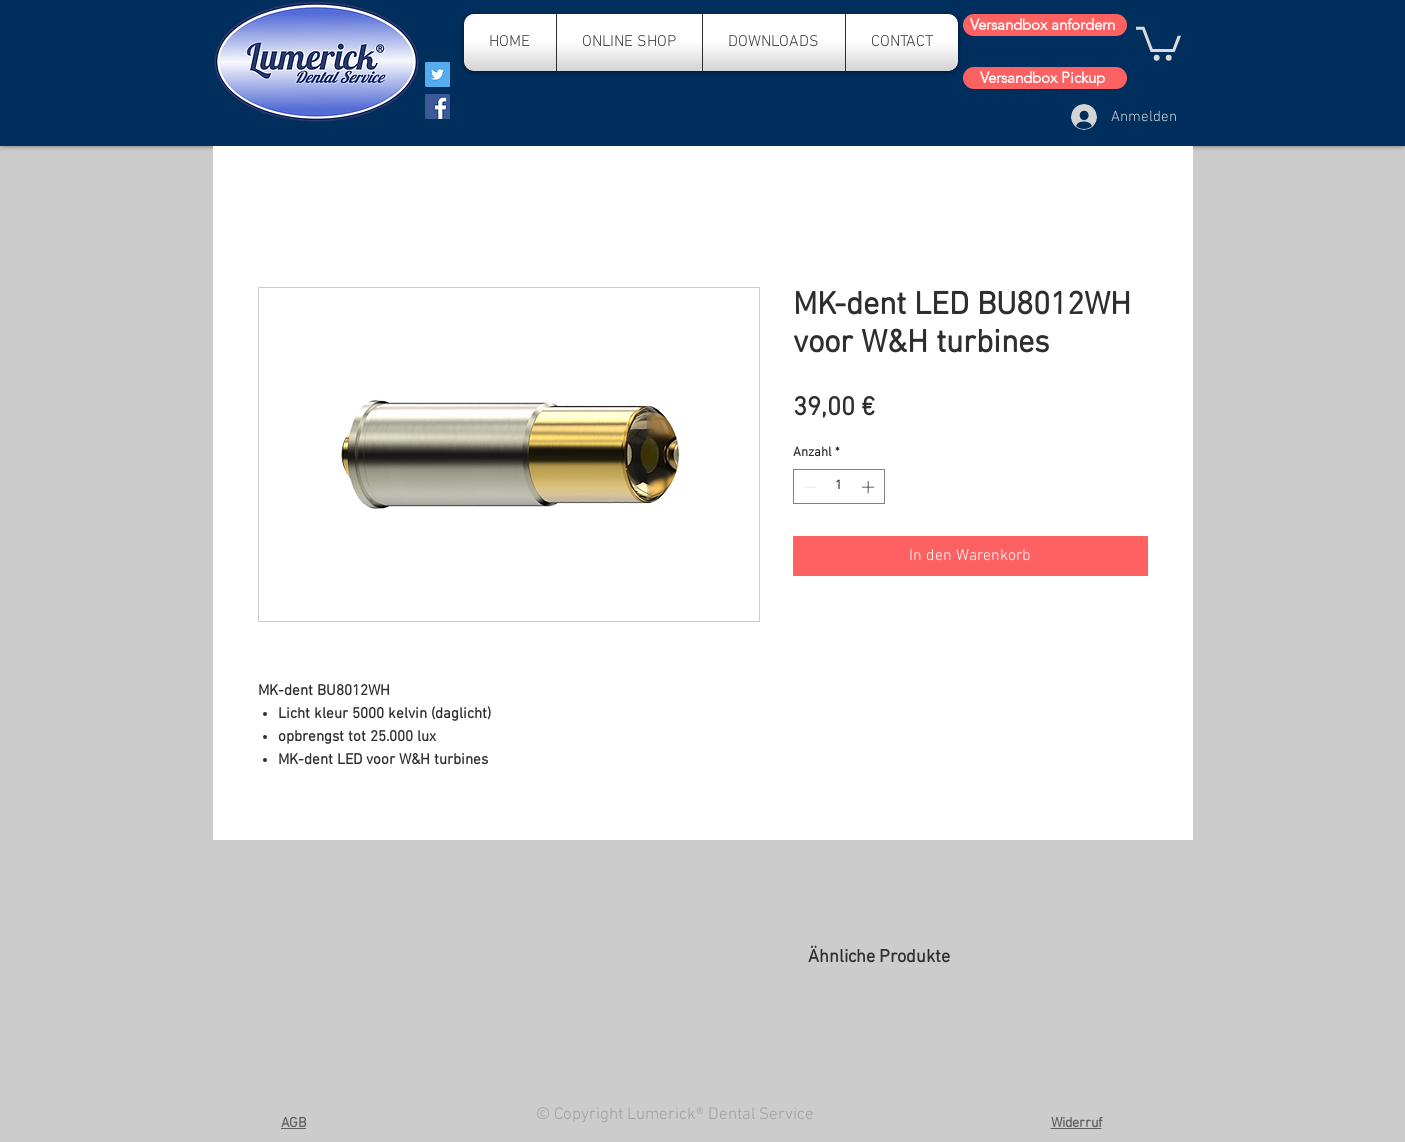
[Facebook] (437, 106)
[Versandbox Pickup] (1045, 78)
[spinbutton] (838, 487)
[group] (977, 1044)
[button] (1158, 42)
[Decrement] (808, 487)
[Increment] (870, 487)
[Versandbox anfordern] (1045, 25)
